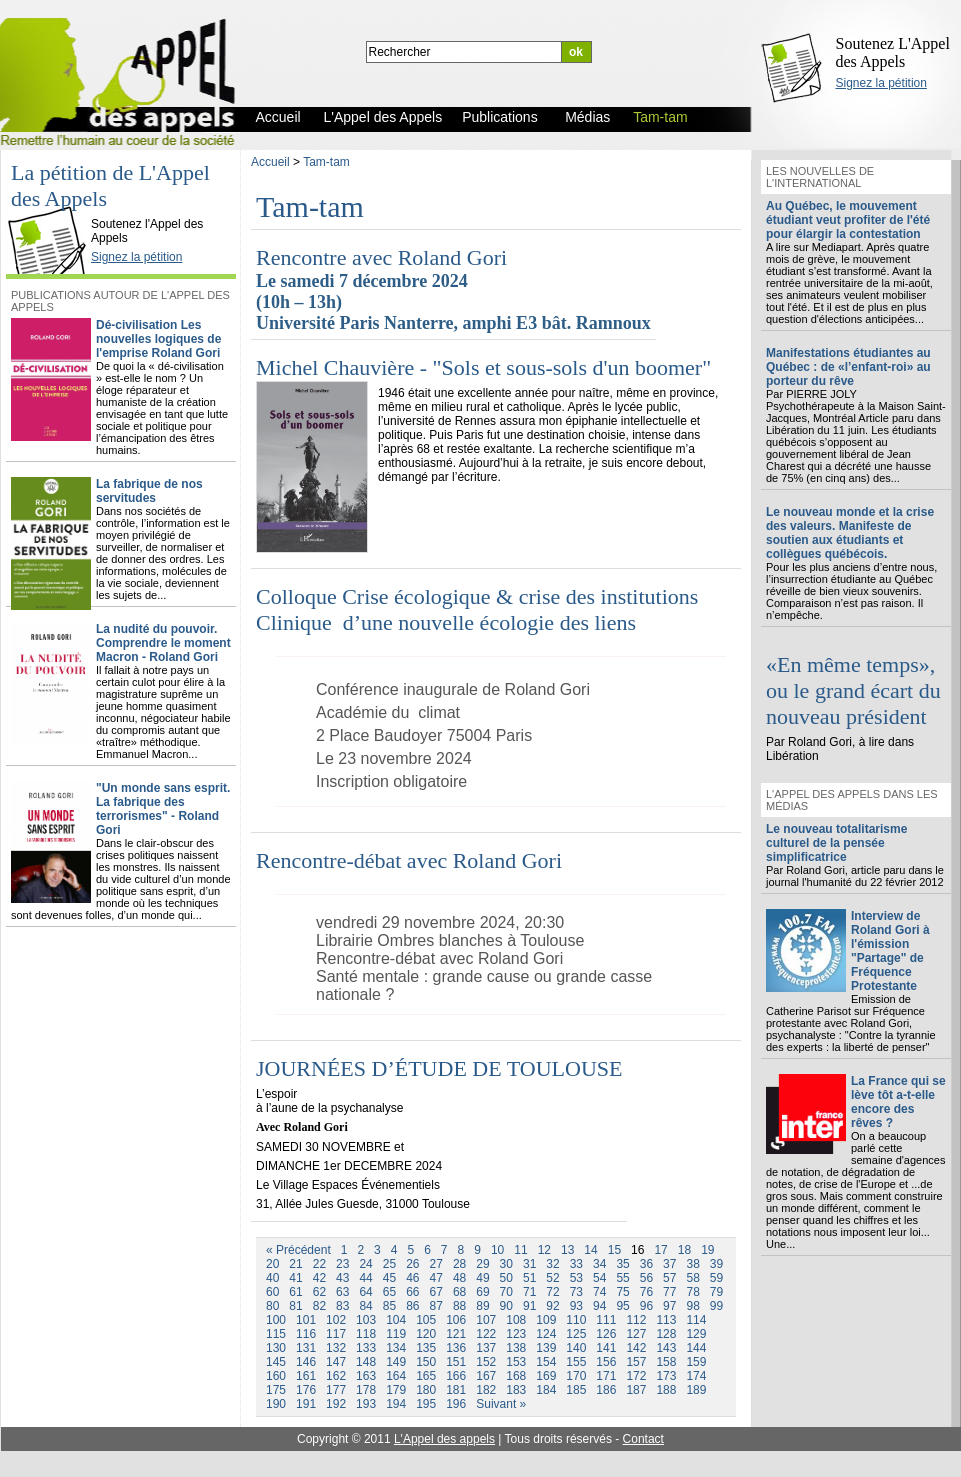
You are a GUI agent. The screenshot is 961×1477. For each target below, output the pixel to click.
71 (529, 1292)
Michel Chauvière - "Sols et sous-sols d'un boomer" (483, 367)
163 (366, 1376)
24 (365, 1264)
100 (276, 1320)
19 (707, 1250)
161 (306, 1376)
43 (342, 1278)
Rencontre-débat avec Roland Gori (409, 860)
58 (692, 1278)
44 (365, 1278)
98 (692, 1306)
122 (486, 1334)
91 (529, 1306)
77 (669, 1292)
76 (646, 1292)
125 (576, 1334)
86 (412, 1306)
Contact (643, 1439)
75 (622, 1292)
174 (696, 1376)
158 (666, 1362)
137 (486, 1348)
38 (692, 1264)
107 (486, 1320)
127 (636, 1334)
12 (544, 1250)
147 (336, 1362)
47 (436, 1278)
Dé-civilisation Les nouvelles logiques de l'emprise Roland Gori (158, 339)
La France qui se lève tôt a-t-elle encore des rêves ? (898, 1102)
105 (426, 1320)
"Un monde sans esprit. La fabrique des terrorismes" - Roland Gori (163, 809)
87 (436, 1306)
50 (506, 1278)
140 (576, 1348)
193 (366, 1404)
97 (669, 1306)
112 (636, 1320)
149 (396, 1362)
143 (666, 1348)
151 (456, 1362)
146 (306, 1362)
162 (336, 1376)
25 (389, 1264)
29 (482, 1264)
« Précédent (298, 1250)
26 (412, 1264)
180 (426, 1390)
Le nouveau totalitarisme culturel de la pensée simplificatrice (836, 843)
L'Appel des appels (444, 1439)
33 (576, 1264)
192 (336, 1404)
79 (716, 1292)
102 (336, 1320)
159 (696, 1362)
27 (436, 1264)
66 (412, 1292)
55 (622, 1278)
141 (606, 1348)
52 (552, 1278)
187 (636, 1390)
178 (366, 1390)
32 (552, 1264)
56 (646, 1278)
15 (614, 1250)
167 (486, 1376)
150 (426, 1362)
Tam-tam (326, 162)
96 (646, 1306)
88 (459, 1306)
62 (319, 1292)
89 (482, 1306)
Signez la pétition (881, 83)
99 (716, 1306)
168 (516, 1376)
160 (276, 1376)
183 (516, 1390)
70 (506, 1292)
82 (319, 1306)
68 (459, 1292)
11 (520, 1250)
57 (669, 1278)
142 (636, 1348)
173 (666, 1376)
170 (576, 1376)
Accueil (270, 162)
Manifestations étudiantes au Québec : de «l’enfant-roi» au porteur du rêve (848, 367)
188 (666, 1390)
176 (306, 1390)
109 (546, 1320)
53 (576, 1278)
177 (336, 1390)
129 (696, 1334)
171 (606, 1376)
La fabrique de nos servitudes (149, 491)
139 (546, 1348)
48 (459, 1278)
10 (497, 1250)
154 (546, 1362)
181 (456, 1390)
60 (272, 1292)
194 (396, 1404)
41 (295, 1278)
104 (396, 1320)
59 (716, 1278)
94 (599, 1306)
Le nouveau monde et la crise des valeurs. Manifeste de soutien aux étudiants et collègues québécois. (850, 533)
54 (599, 1278)
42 (319, 1278)
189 (696, 1390)
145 (276, 1362)
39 (716, 1264)
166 (456, 1376)
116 (306, 1334)
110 (576, 1320)
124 (546, 1334)
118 (366, 1334)
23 (342, 1264)
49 (482, 1278)
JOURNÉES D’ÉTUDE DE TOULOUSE (439, 1068)
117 (336, 1334)
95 (622, 1306)
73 (576, 1292)
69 (482, 1292)
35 (622, 1264)
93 (576, 1306)
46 (412, 1278)
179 (396, 1390)
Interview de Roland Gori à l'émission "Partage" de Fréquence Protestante (890, 951)
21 (295, 1264)
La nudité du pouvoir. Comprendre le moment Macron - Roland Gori (163, 643)
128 (666, 1334)
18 (684, 1250)
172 (636, 1376)
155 (576, 1362)
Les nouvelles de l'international (820, 177)
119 (396, 1334)
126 (606, 1334)
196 (456, 1404)
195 (426, 1404)
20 (272, 1264)
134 (396, 1348)
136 (456, 1348)
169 (546, 1376)
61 (295, 1292)
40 (272, 1278)
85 (389, 1306)
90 (506, 1306)
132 (336, 1348)
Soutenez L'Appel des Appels (893, 52)
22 (319, 1264)
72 (552, 1292)
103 (366, 1320)
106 (456, 1320)
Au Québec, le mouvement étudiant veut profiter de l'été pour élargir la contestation (848, 220)
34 (599, 1264)
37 (669, 1264)
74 (599, 1292)
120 (426, 1334)
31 (529, 1264)
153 (516, 1362)
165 (426, 1376)
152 (486, 1362)
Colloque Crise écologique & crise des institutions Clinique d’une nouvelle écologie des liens (480, 609)
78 (692, 1292)
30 (506, 1264)
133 (366, 1348)
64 (365, 1292)
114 (696, 1320)
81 (295, 1306)
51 (529, 1278)
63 (342, 1292)
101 (306, 1320)
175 (276, 1390)
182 (486, 1390)
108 (516, 1320)
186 (606, 1390)
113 (666, 1320)
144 (696, 1348)
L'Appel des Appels (52, 207)
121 (456, 1334)
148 (366, 1362)
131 (306, 1348)
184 (546, 1390)
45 (389, 1278)
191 (306, 1404)
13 (567, 1250)
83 (342, 1306)
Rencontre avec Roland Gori (381, 257)
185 (576, 1390)
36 (646, 1264)
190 (276, 1404)
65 (389, 1292)
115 (276, 1334)
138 (516, 1348)
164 (396, 1376)
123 (516, 1334)
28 (459, 1264)
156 (606, 1362)
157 (636, 1362)
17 (660, 1250)
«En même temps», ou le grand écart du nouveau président (853, 690)
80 (272, 1306)
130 (276, 1348)
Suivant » (501, 1404)
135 (426, 1348)
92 (552, 1306)
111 (606, 1320)
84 (365, 1306)
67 (436, 1292)
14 (590, 1250)
